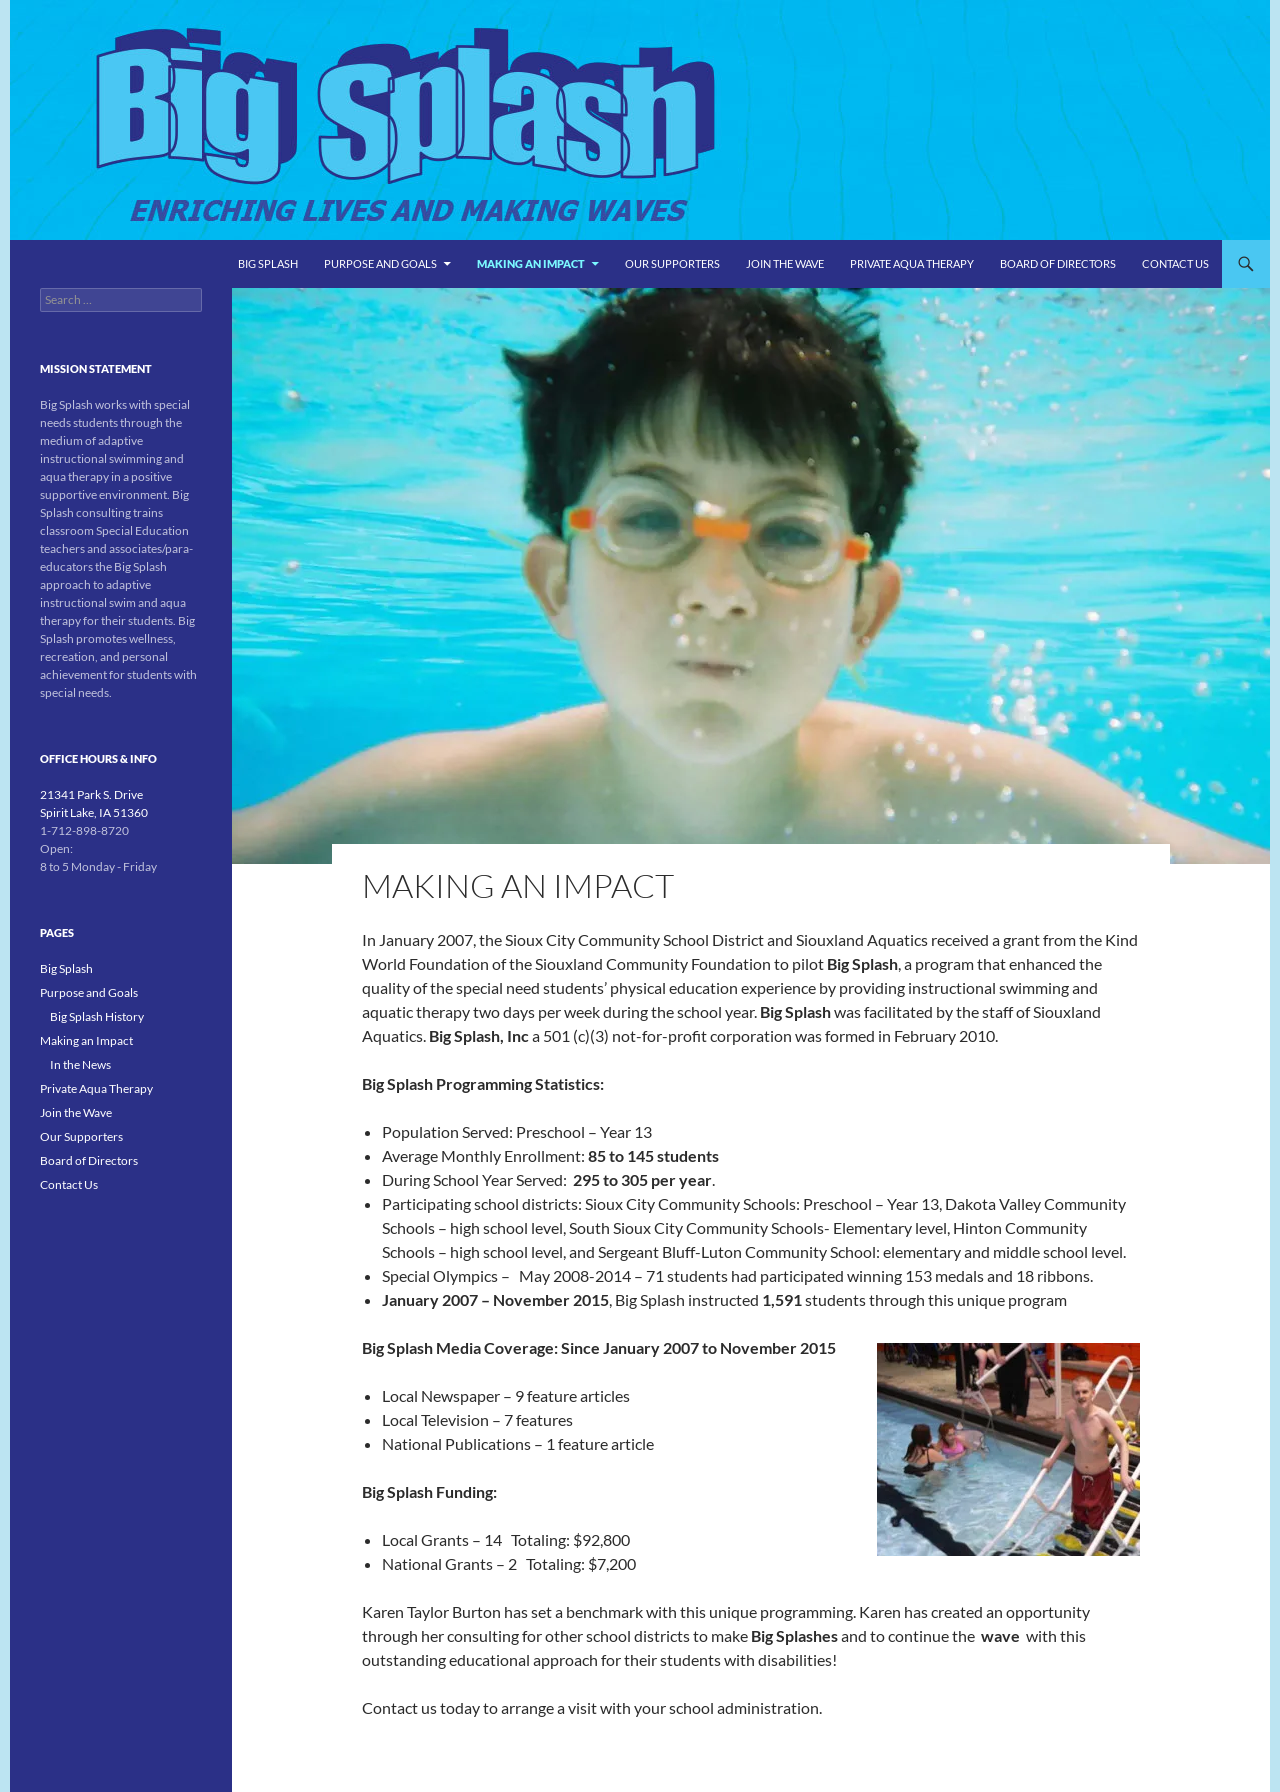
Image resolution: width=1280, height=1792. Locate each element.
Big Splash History (97, 1016)
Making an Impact (531, 263)
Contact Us (1175, 263)
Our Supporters (672, 263)
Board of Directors (1058, 263)
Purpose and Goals (380, 263)
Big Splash (268, 263)
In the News (80, 1064)
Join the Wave (785, 263)
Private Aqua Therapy (912, 263)
